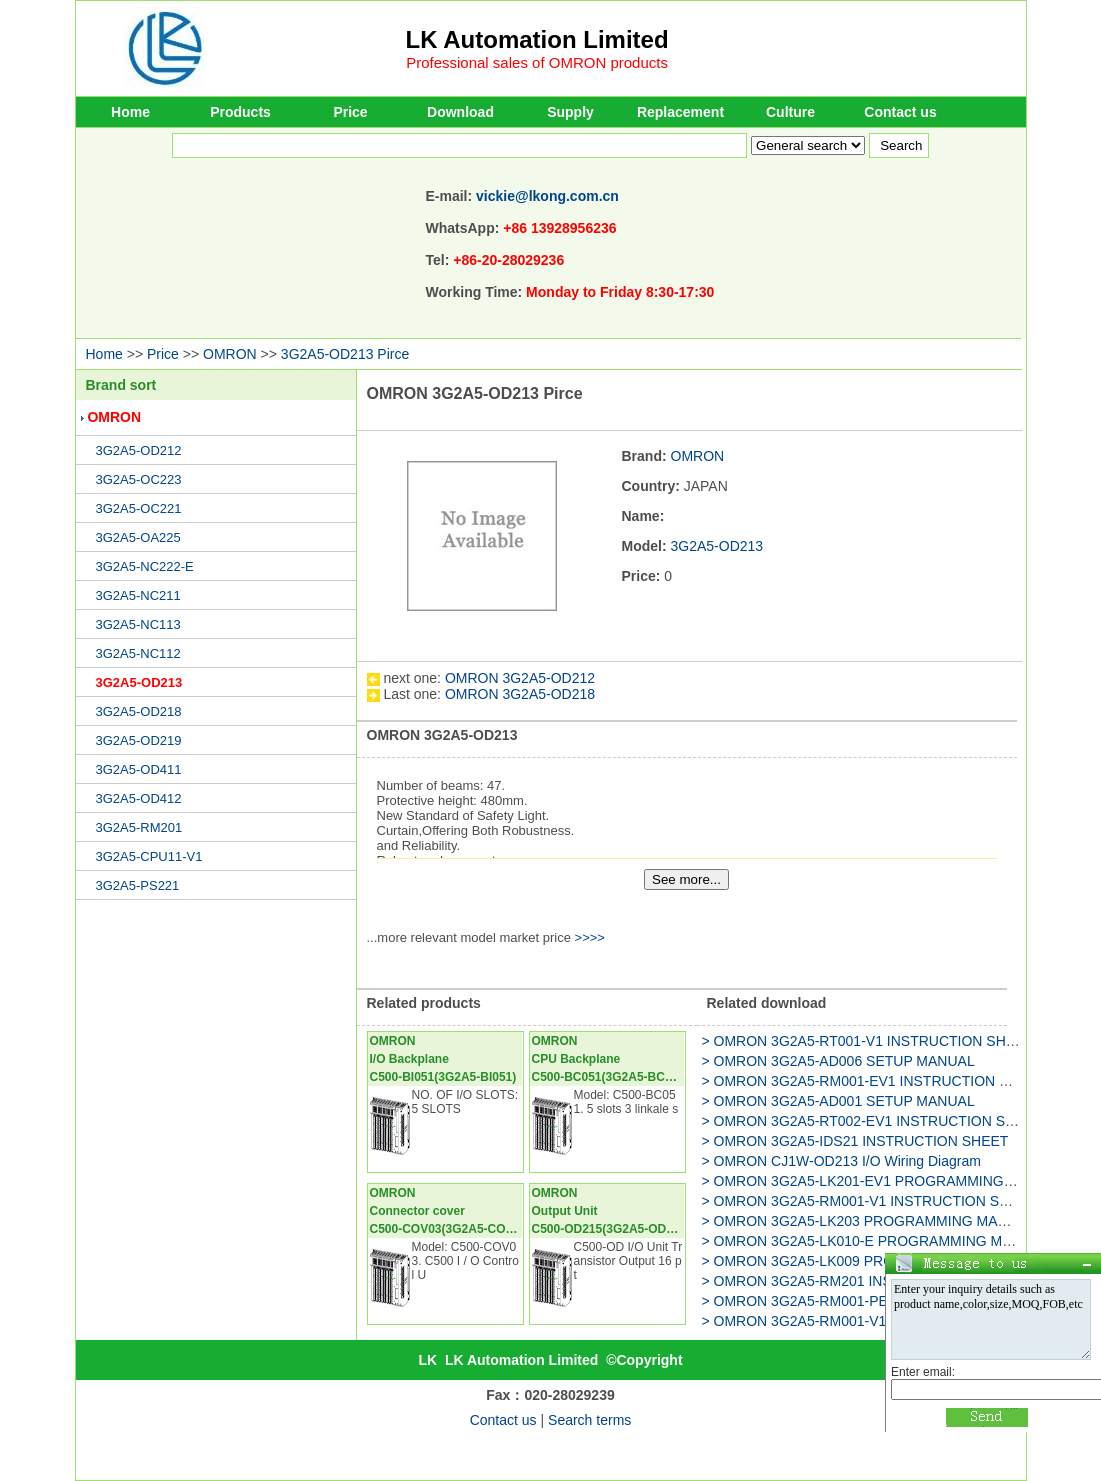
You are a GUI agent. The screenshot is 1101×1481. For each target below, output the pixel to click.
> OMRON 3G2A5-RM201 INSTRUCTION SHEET (858, 1281)
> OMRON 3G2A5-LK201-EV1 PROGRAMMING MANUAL (884, 1181)
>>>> (590, 937)
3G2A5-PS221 (138, 885)
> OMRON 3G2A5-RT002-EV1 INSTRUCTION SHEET (872, 1121)
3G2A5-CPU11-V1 (149, 856)
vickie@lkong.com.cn (547, 196)
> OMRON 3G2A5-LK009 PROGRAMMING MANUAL (868, 1261)
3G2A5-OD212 (139, 450)
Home (130, 112)
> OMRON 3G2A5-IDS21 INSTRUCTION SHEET (855, 1141)
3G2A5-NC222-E (145, 566)
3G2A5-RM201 (139, 827)
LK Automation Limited (537, 39)
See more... (686, 879)
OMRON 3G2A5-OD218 (520, 694)
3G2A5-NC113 (138, 624)
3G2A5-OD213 (139, 682)
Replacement (680, 112)
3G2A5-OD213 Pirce (345, 354)
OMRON (230, 354)
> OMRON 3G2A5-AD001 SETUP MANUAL (838, 1101)
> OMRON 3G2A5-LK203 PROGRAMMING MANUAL (868, 1221)
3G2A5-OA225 (138, 537)
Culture (790, 112)
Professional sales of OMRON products (537, 62)
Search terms (589, 1420)
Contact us (900, 112)
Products (240, 112)
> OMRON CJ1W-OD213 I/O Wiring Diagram (841, 1161)
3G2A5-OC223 (139, 479)
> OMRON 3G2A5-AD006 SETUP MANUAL (838, 1061)
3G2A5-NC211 (138, 595)
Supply (570, 112)
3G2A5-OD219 (139, 740)
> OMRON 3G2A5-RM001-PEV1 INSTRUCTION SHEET (879, 1301)
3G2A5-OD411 (139, 769)
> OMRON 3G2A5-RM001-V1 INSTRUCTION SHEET (869, 1201)
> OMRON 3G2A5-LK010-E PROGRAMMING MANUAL (875, 1241)
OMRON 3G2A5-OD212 (520, 678)
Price (350, 112)
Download (460, 112)
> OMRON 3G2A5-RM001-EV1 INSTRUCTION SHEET (874, 1081)
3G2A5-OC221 (139, 508)
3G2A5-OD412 (139, 798)
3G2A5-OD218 (139, 711)
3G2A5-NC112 (138, 653)
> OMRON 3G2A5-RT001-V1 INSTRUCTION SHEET (868, 1041)
